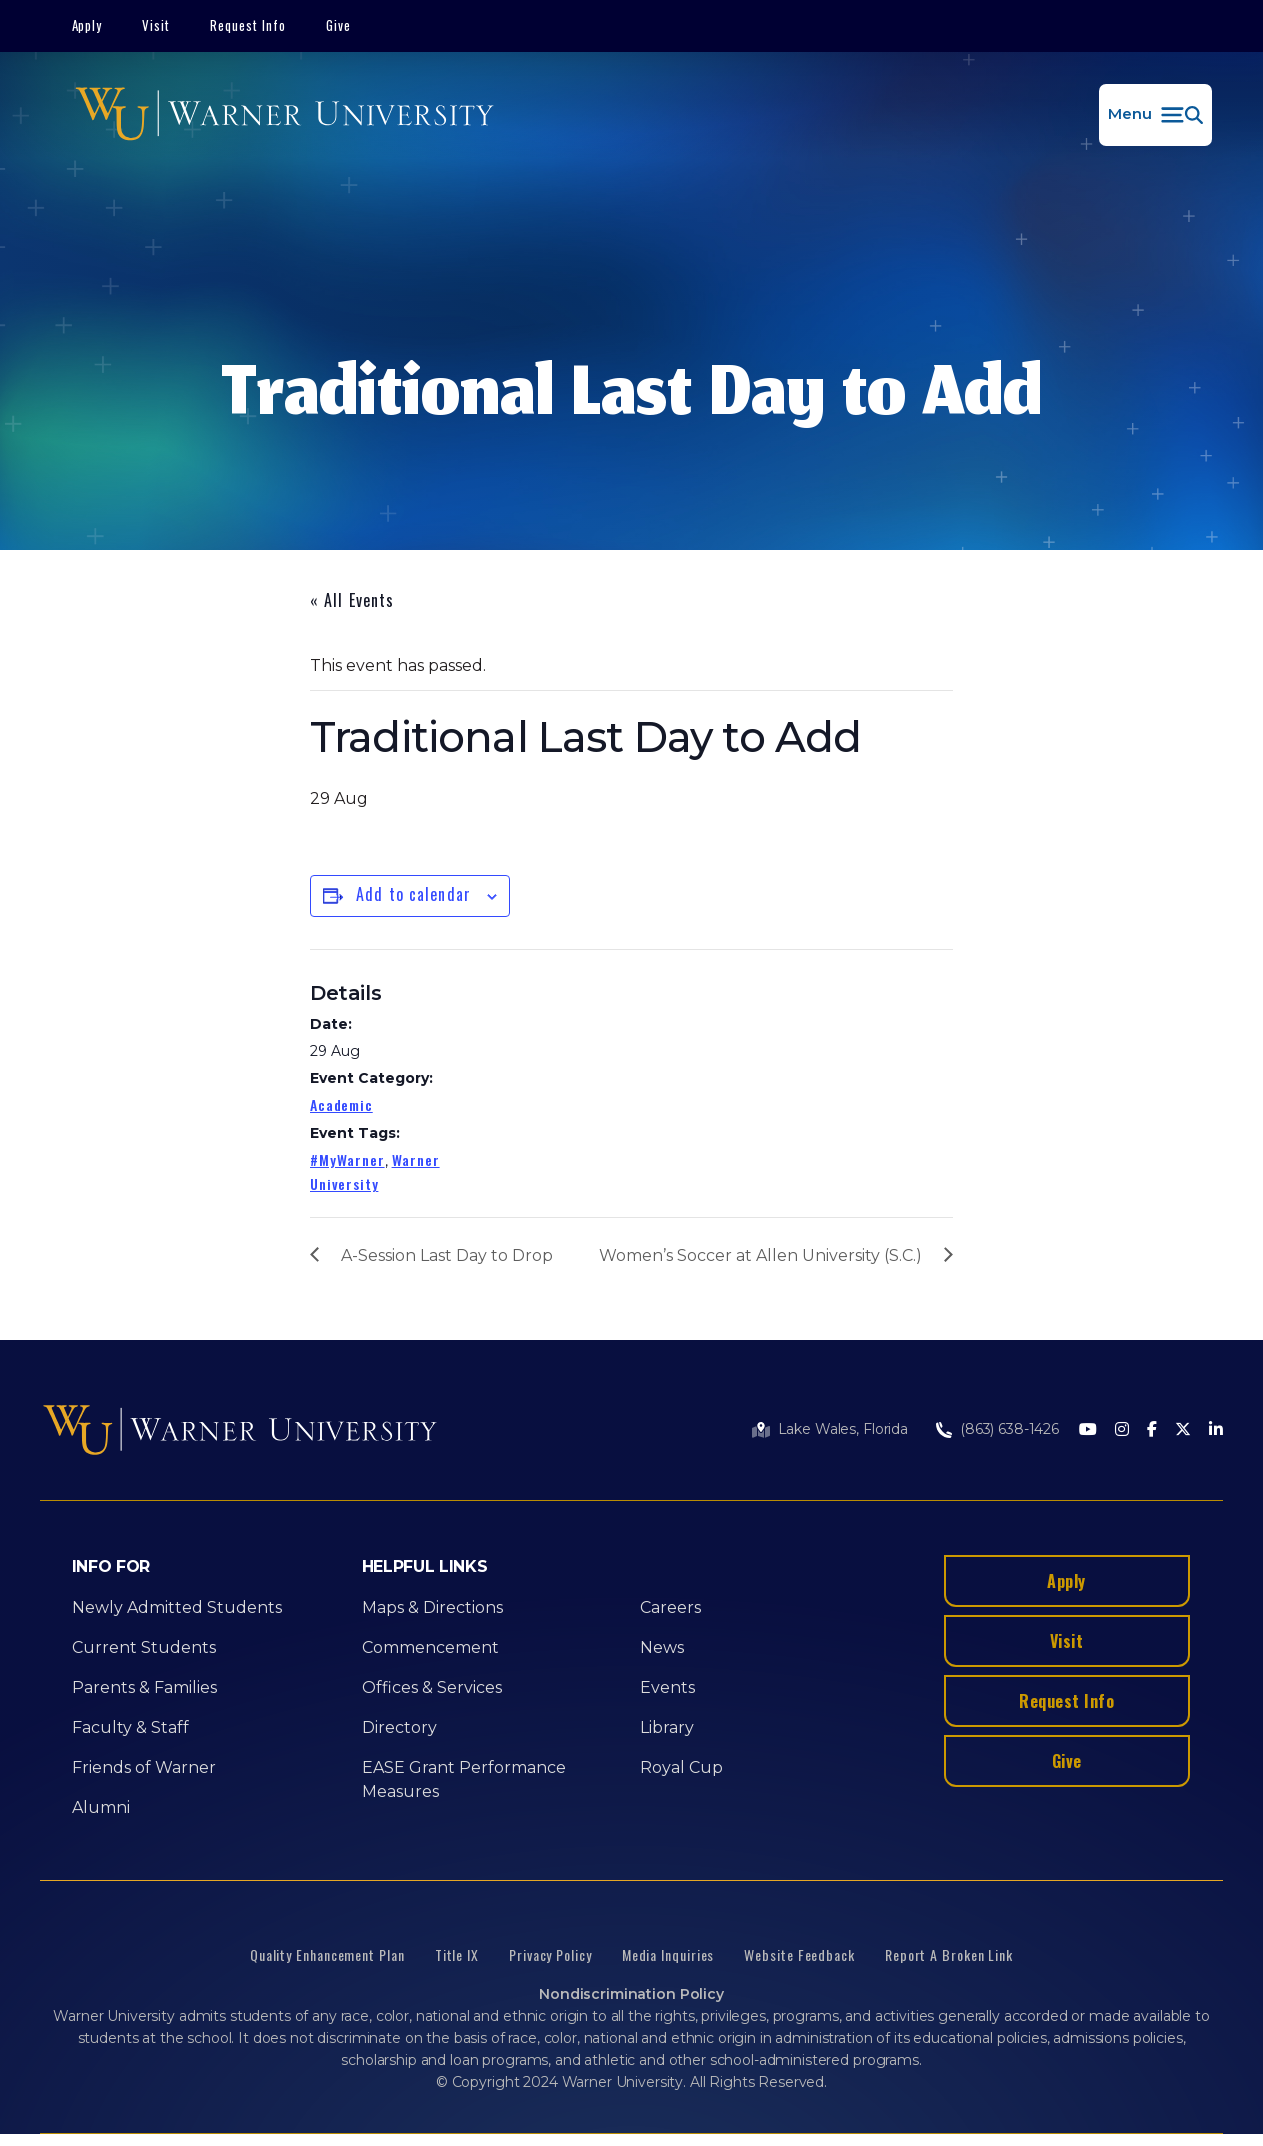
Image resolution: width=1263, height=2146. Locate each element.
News (662, 1647)
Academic (341, 1104)
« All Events (352, 600)
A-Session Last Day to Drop (447, 1255)
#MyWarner (347, 1159)
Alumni (101, 1807)
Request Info (248, 25)
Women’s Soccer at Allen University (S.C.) (760, 1255)
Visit (156, 25)
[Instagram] (1122, 1430)
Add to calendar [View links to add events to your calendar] (413, 894)
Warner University (375, 1171)
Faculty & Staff (130, 1727)
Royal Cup (681, 1767)
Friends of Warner (144, 1767)
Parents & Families (144, 1687)
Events (667, 1687)
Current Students (144, 1647)
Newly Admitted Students (177, 1607)
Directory (399, 1727)
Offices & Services (432, 1687)
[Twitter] (1183, 1430)
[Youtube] (1088, 1430)
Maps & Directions (432, 1607)
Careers (670, 1607)
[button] (1155, 115)
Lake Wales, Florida (843, 1429)
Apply (87, 25)
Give (338, 25)
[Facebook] (1152, 1430)
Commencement (430, 1647)
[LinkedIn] (1216, 1430)
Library (667, 1727)
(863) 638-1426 (1009, 1429)
